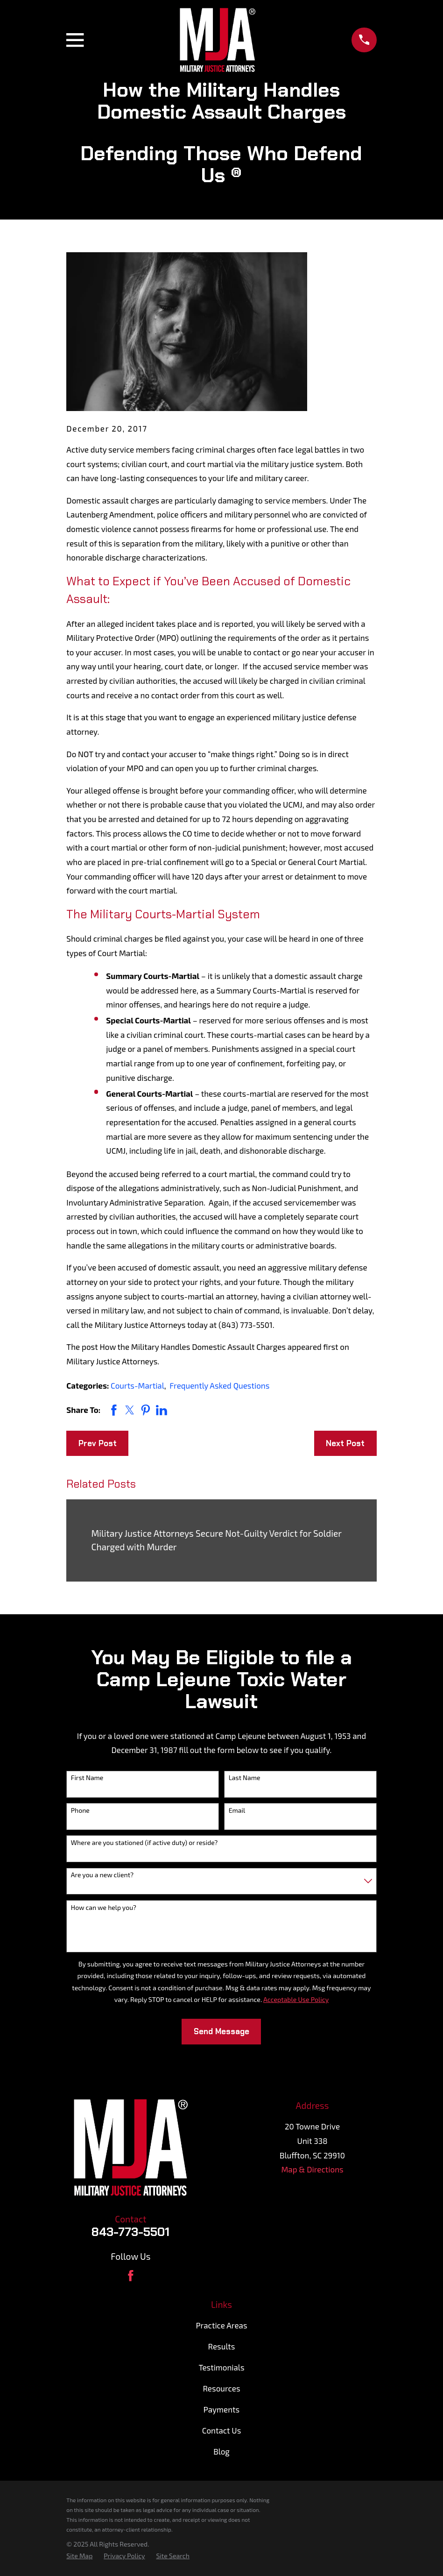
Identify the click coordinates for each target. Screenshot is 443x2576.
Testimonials (221, 2367)
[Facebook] (130, 2275)
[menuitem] (79, 2556)
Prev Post (97, 1443)
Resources (221, 2388)
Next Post (345, 1443)
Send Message (221, 2031)
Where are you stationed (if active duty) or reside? (144, 1842)
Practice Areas (221, 2325)
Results (221, 2346)
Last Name (244, 1777)
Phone (80, 1810)
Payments (221, 2409)
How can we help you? (103, 1907)
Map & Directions (312, 2169)
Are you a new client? (102, 1875)
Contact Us (221, 2430)
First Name (87, 1777)
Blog (221, 2451)
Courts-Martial (137, 1385)
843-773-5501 (130, 2232)
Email (237, 1810)
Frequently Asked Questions (219, 1385)
